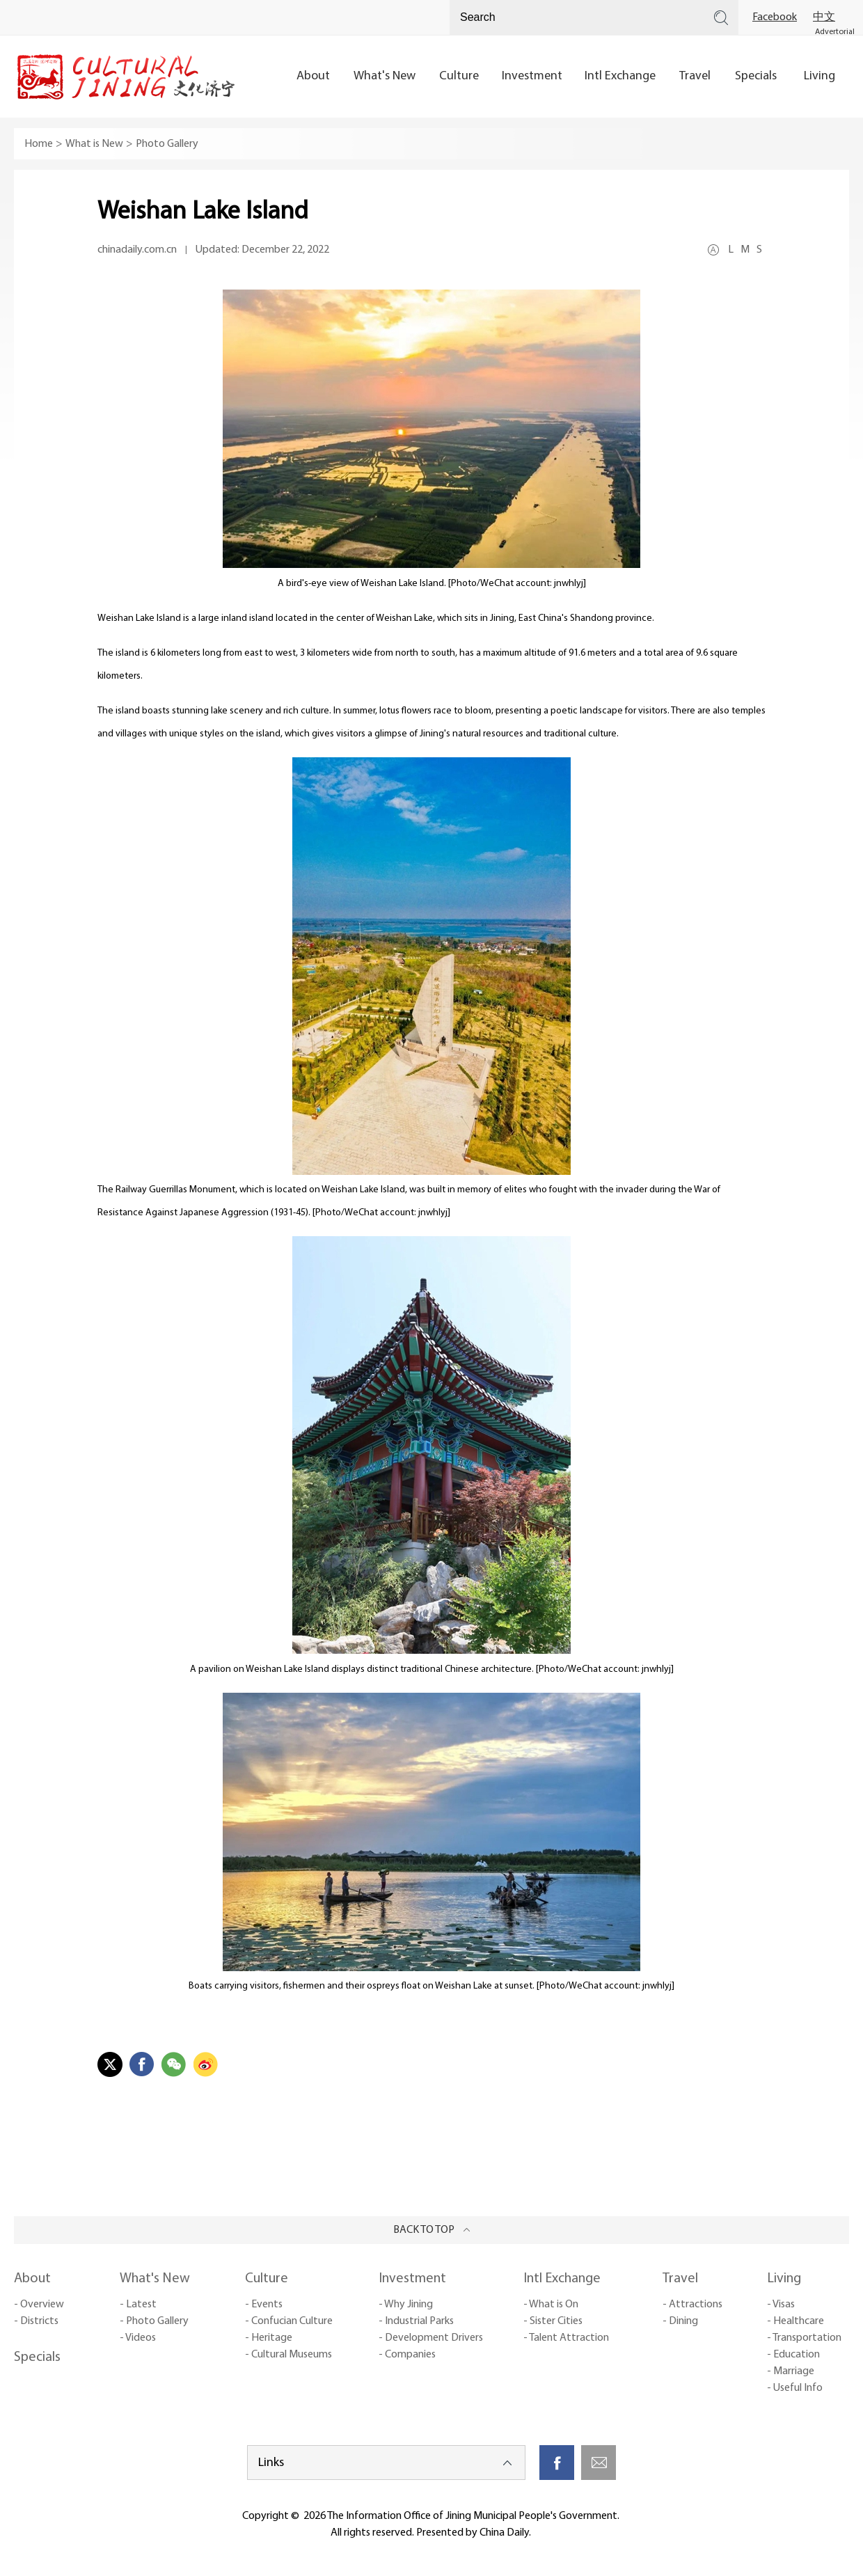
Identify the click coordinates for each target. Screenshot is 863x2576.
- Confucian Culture (289, 2321)
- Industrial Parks (416, 2321)
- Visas (781, 2304)
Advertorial (835, 32)
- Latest (138, 2304)
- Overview (39, 2304)
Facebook (774, 17)
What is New (94, 144)
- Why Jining (406, 2304)
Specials (37, 2357)
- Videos (138, 2338)
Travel (680, 2279)
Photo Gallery (167, 144)
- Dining (680, 2321)
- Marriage (790, 2371)
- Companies (407, 2354)
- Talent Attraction (566, 2338)
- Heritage (268, 2338)
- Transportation (804, 2338)
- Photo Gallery (154, 2321)
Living (784, 2279)
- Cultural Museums (288, 2354)
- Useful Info (795, 2388)
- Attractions (692, 2304)
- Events (264, 2304)
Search (721, 17)
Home (38, 144)
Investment (412, 2279)
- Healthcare (795, 2321)
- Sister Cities (553, 2321)
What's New (155, 2279)
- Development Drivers (431, 2338)
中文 (824, 17)
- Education (793, 2354)
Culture (266, 2279)
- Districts (36, 2321)
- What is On (550, 2304)
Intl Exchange (562, 2279)
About (32, 2279)
